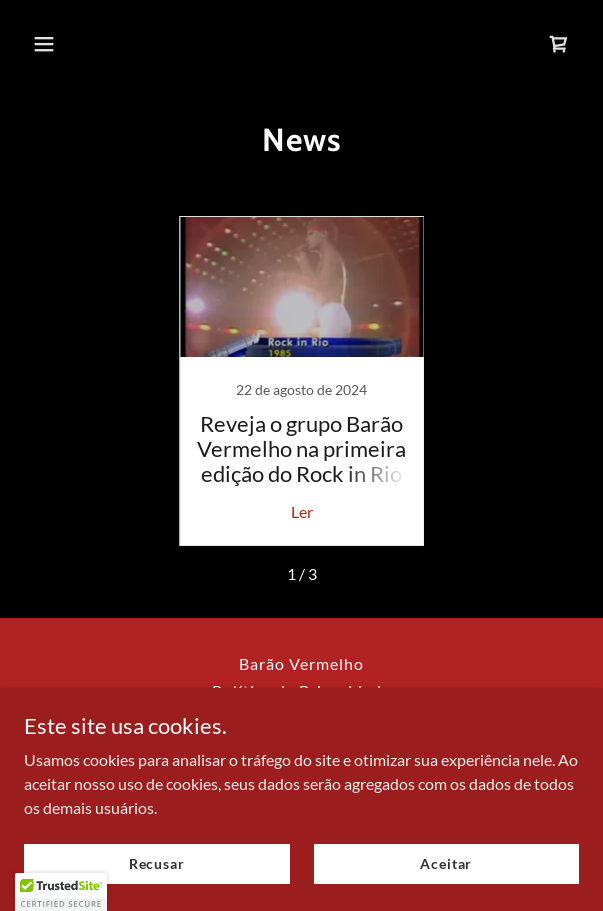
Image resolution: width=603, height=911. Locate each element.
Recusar (157, 863)
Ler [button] (302, 511)
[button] (65, 44)
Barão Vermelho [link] (301, 663)
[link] (559, 44)
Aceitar (446, 863)
